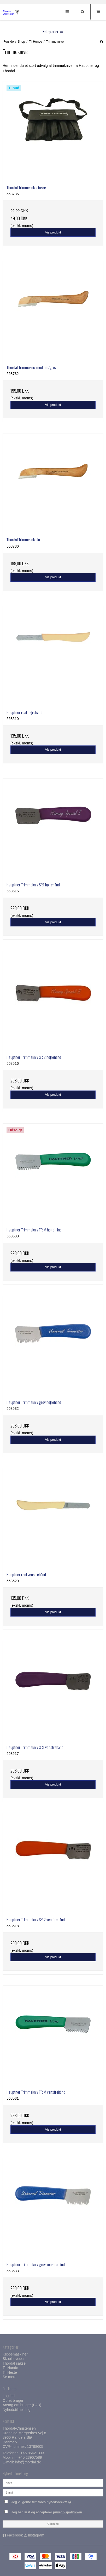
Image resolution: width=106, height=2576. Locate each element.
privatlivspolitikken (67, 2512)
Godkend (53, 2523)
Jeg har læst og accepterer (46, 2512)
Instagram (36, 2535)
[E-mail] (53, 2492)
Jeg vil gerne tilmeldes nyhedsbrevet (48, 2501)
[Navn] (53, 2482)
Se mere (9, 2377)
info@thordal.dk (27, 2462)
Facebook (15, 2535)
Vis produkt (53, 232)
